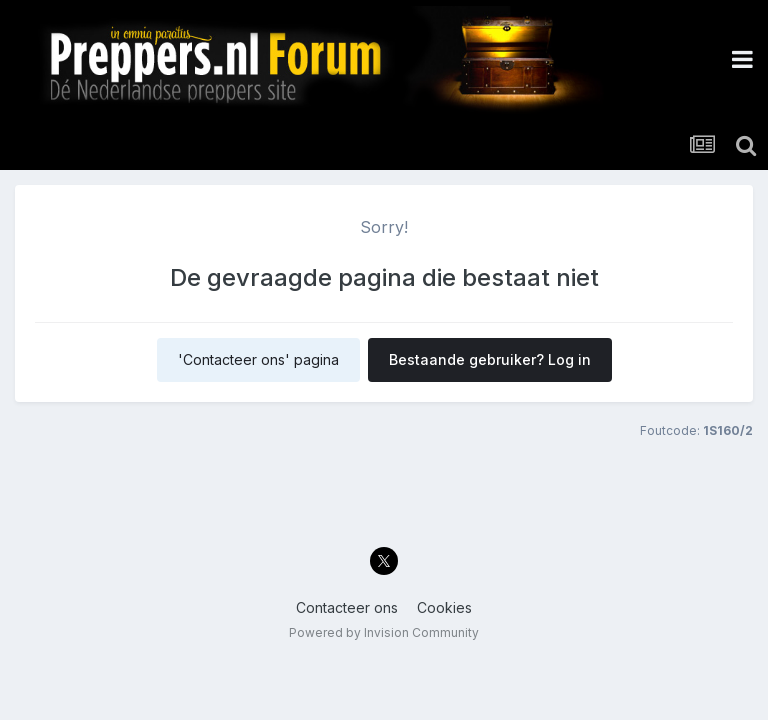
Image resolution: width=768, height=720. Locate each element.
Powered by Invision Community (384, 632)
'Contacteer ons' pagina (258, 359)
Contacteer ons (347, 607)
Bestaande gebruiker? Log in (490, 359)
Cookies (444, 607)
